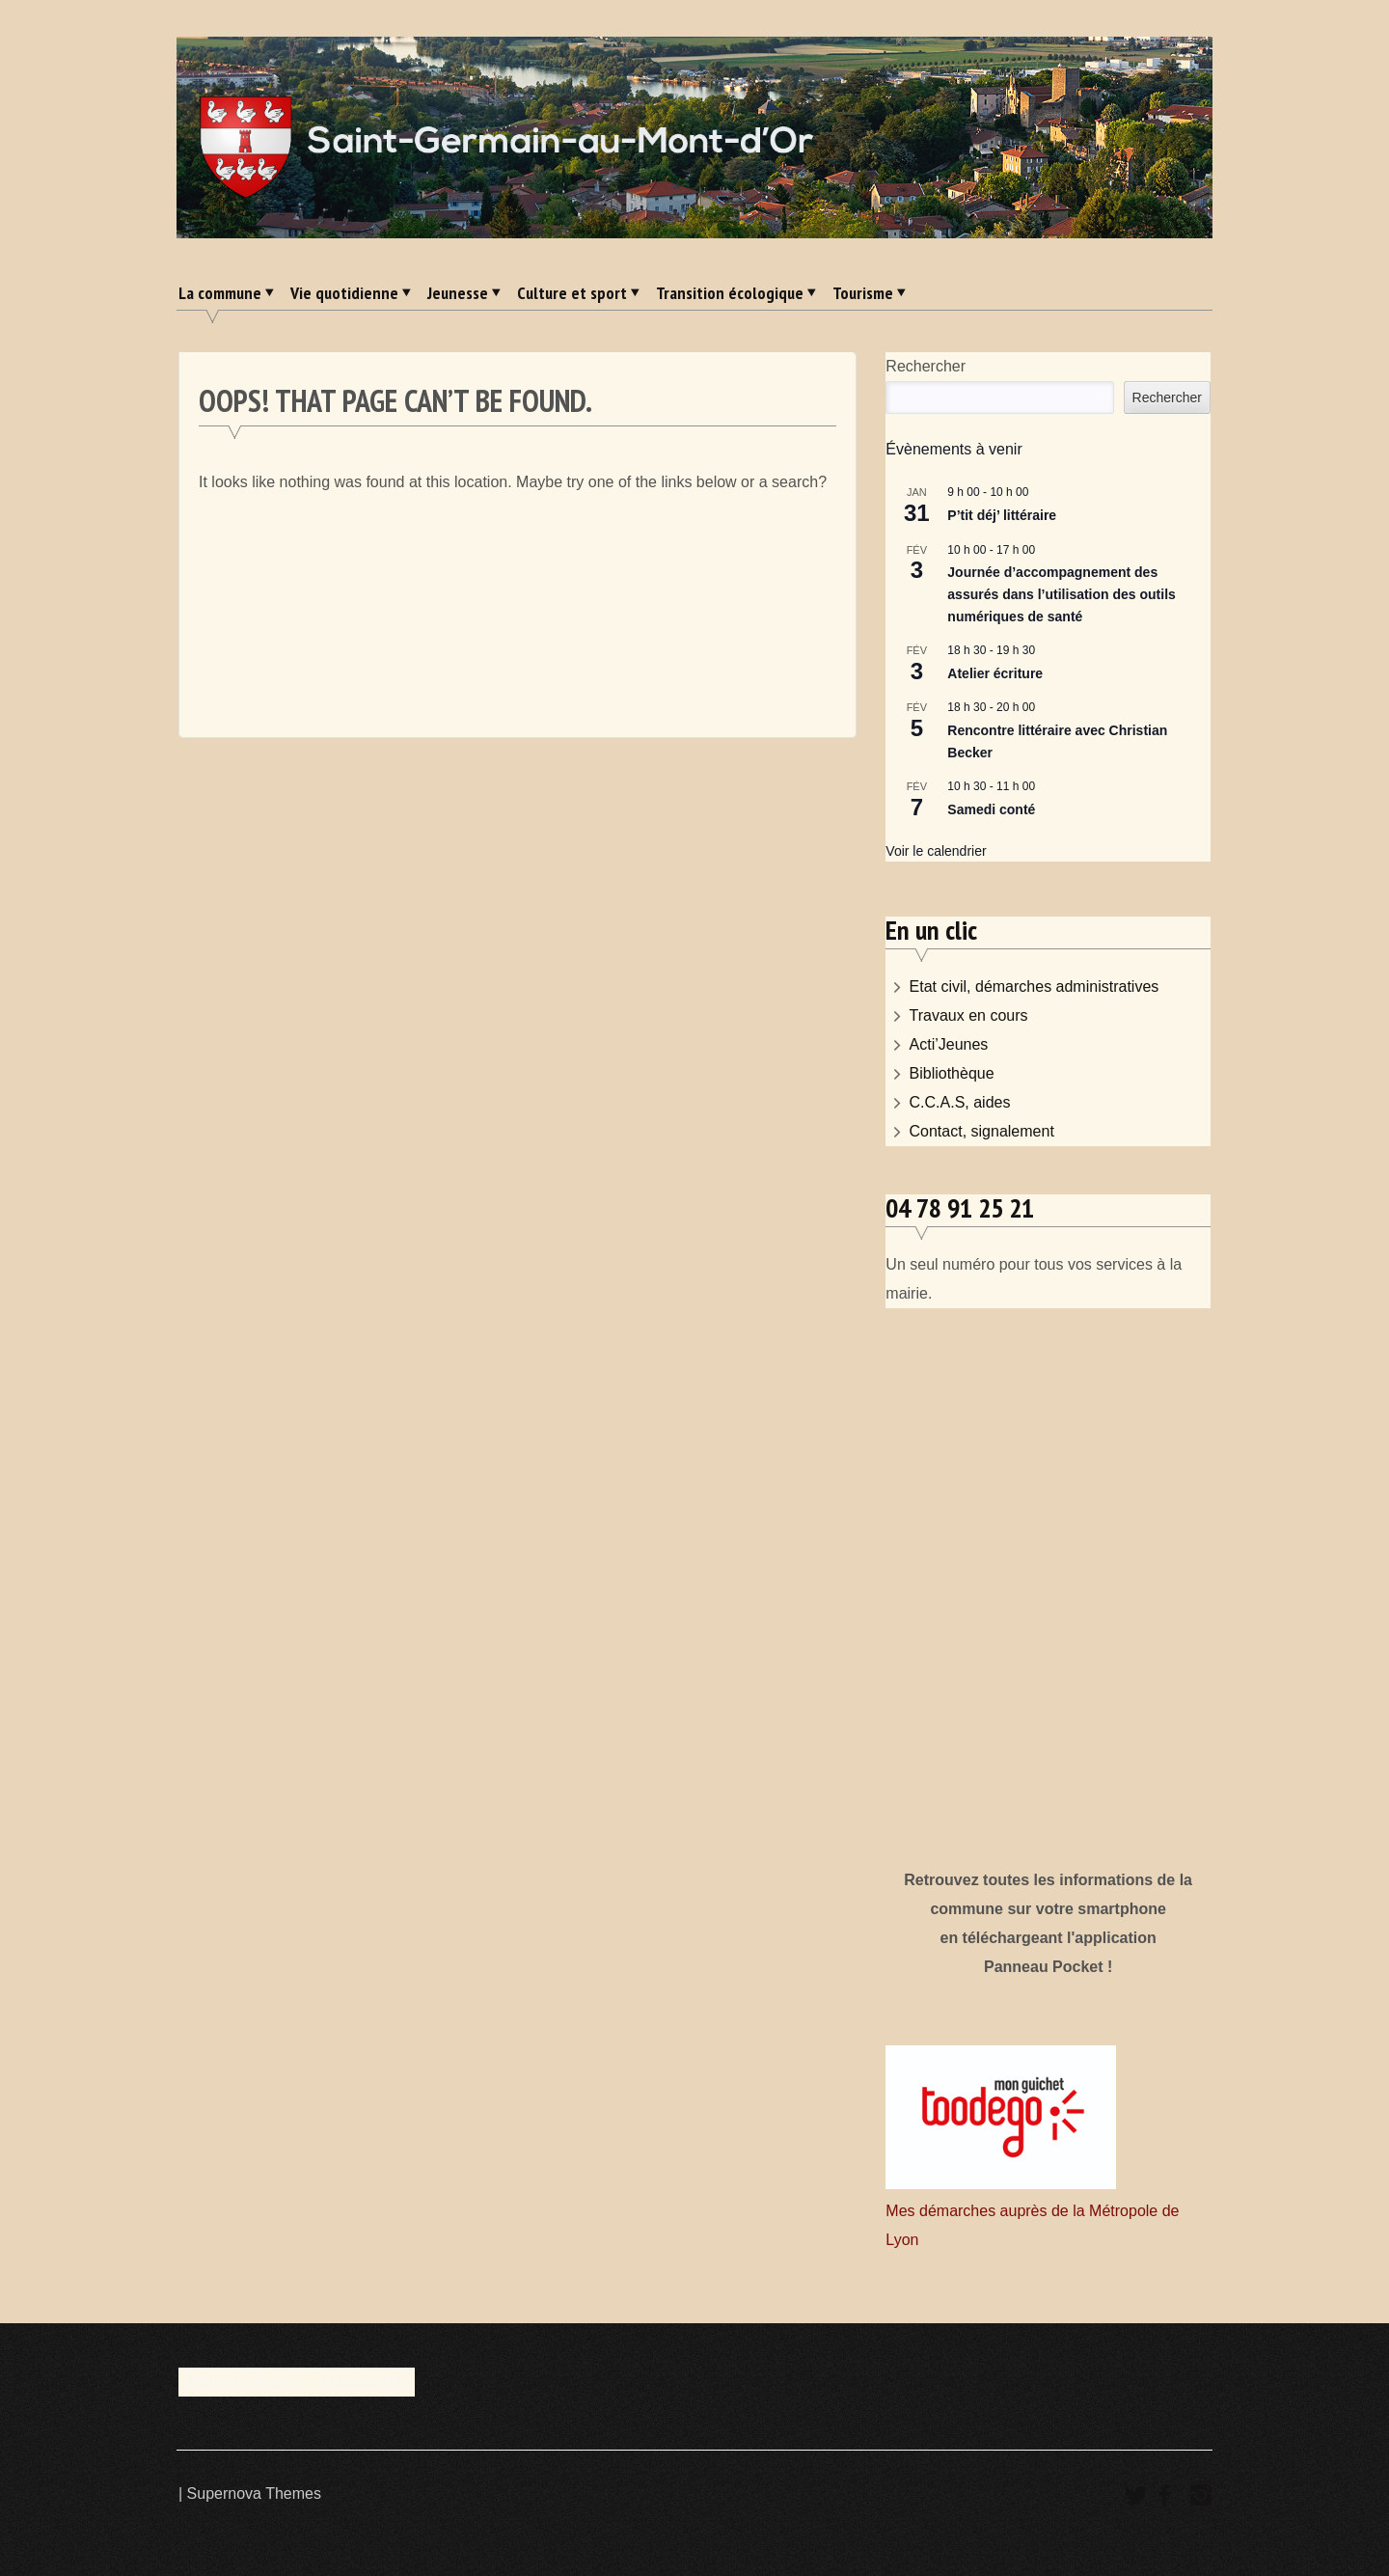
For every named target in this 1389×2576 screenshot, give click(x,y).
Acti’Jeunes (949, 1044)
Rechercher (925, 366)
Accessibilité (362, 2381)
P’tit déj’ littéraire (1001, 515)
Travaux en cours (969, 1015)
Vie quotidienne (344, 293)
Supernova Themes (254, 2493)
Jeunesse (457, 293)
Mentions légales (246, 2381)
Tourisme (862, 293)
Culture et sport (572, 293)
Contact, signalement (982, 1131)
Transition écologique (729, 293)
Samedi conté (991, 809)
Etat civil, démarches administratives (1034, 986)
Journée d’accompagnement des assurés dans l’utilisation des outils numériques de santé (1061, 593)
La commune (219, 293)
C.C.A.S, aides (960, 1102)
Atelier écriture (995, 673)
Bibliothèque (952, 1073)
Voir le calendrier (935, 851)
